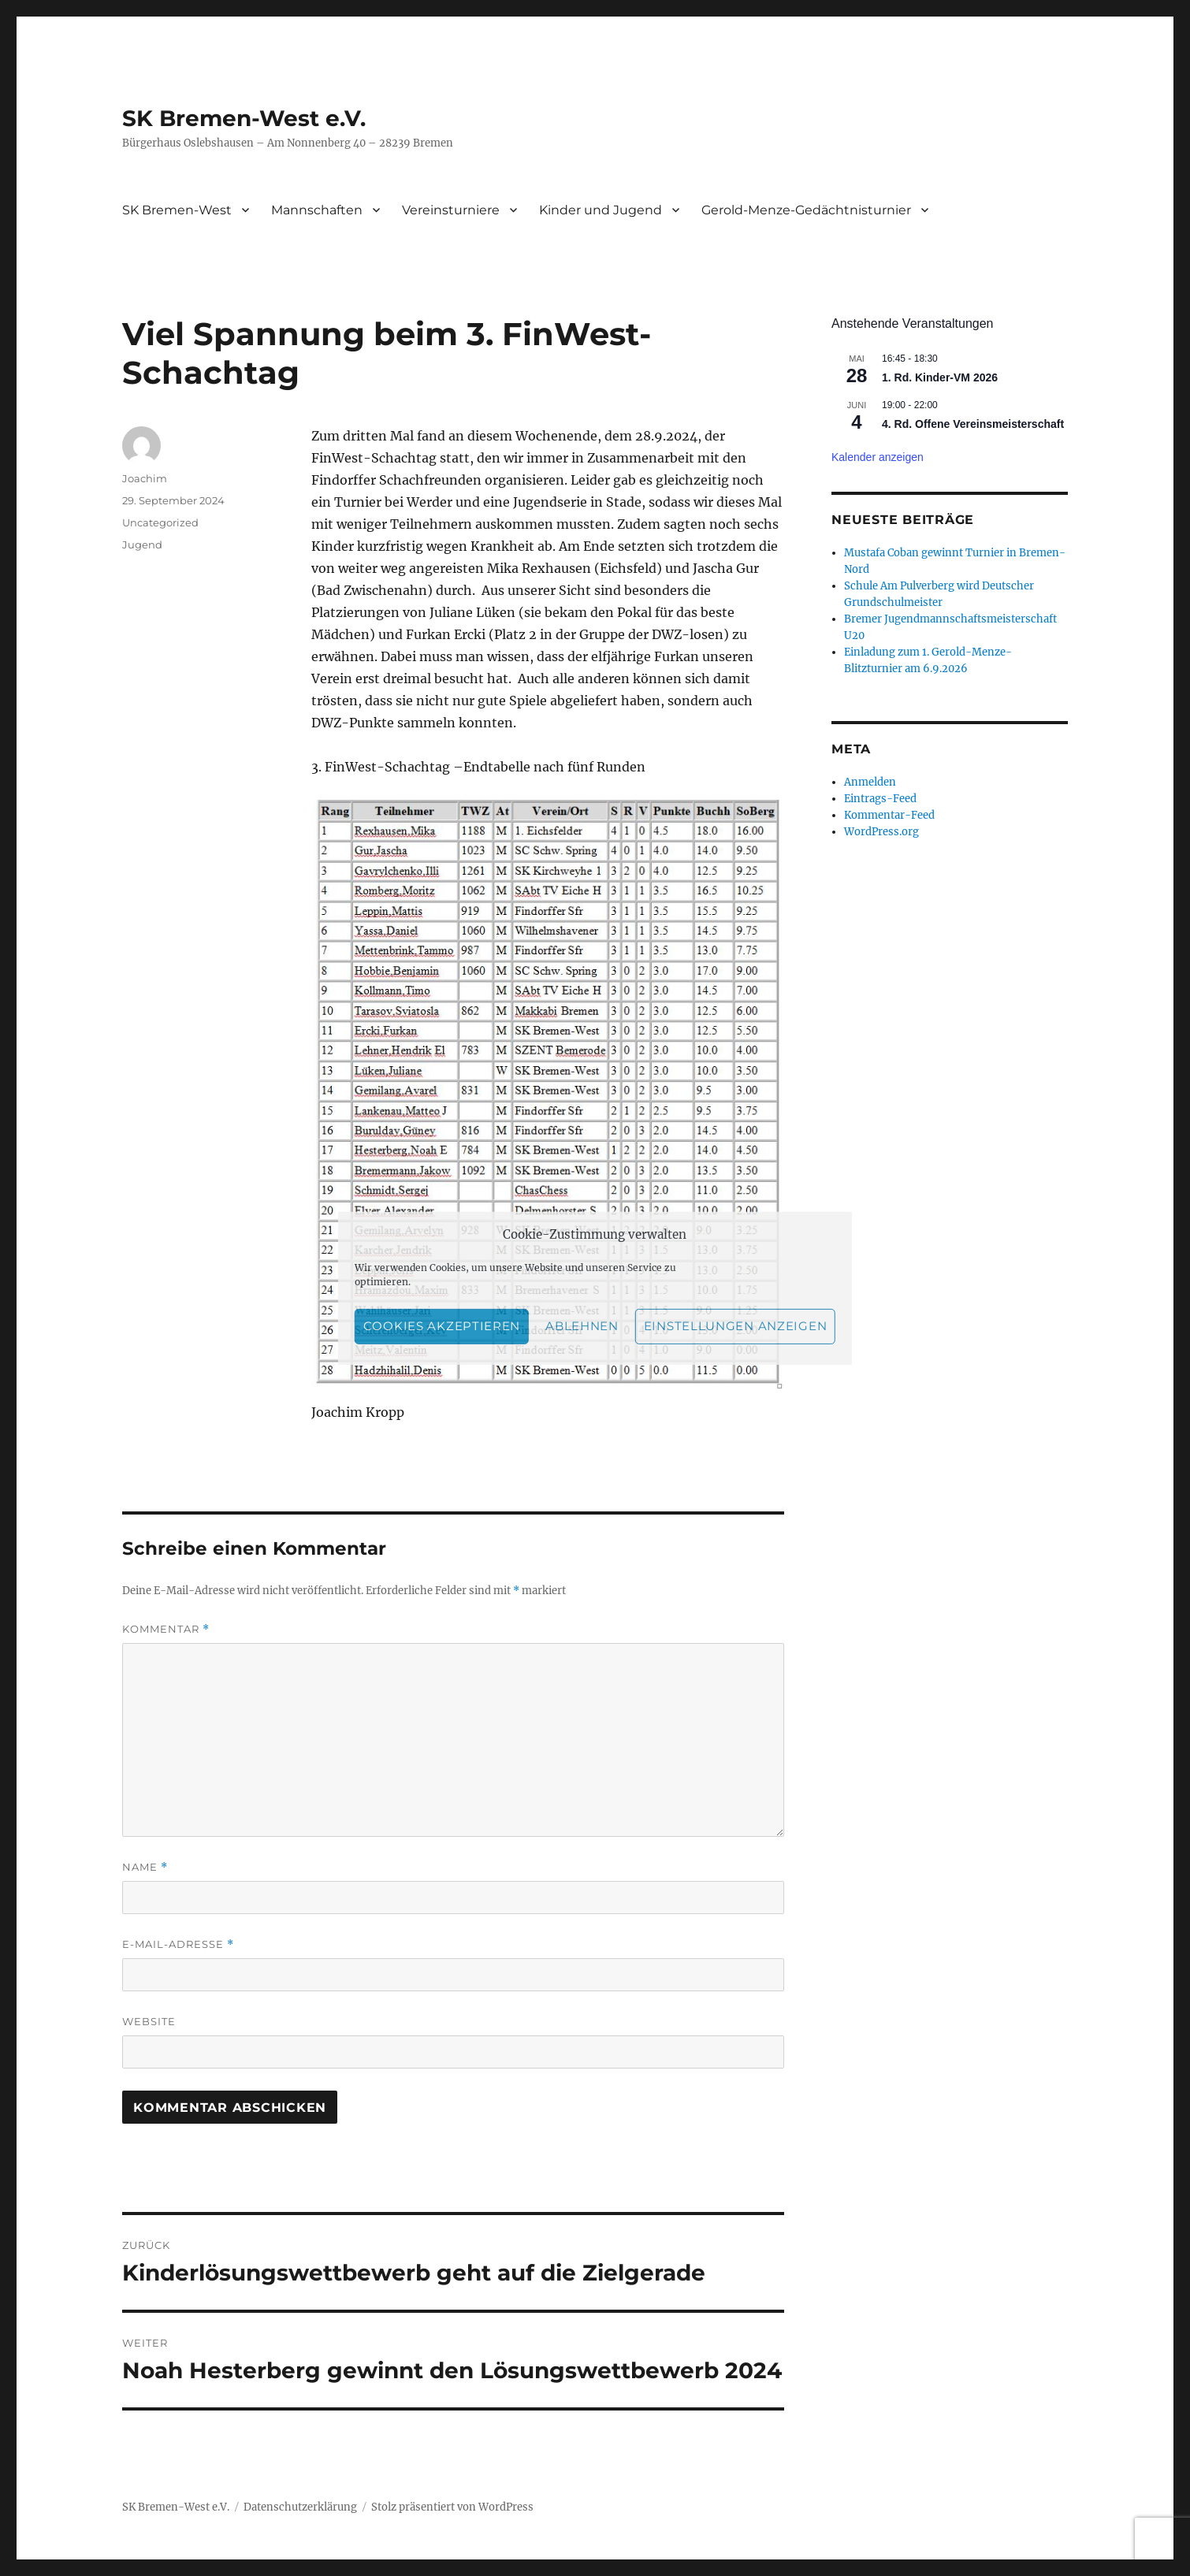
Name (145, 1867)
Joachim (144, 478)
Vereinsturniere (451, 210)
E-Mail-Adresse (178, 1944)
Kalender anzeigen (877, 457)
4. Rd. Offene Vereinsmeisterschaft (973, 424)
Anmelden (870, 782)
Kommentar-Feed (889, 815)
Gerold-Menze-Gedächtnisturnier (806, 210)
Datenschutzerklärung (300, 2507)
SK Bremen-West (177, 210)
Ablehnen (582, 1325)
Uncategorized (160, 522)
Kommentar (166, 1629)
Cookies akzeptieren (441, 1325)
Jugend (142, 544)
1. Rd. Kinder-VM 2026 (940, 377)
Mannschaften (317, 210)
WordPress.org (881, 831)
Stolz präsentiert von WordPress (452, 2507)
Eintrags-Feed (880, 798)
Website (149, 2021)
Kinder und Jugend (600, 210)
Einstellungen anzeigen (735, 1325)
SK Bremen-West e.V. (244, 118)
